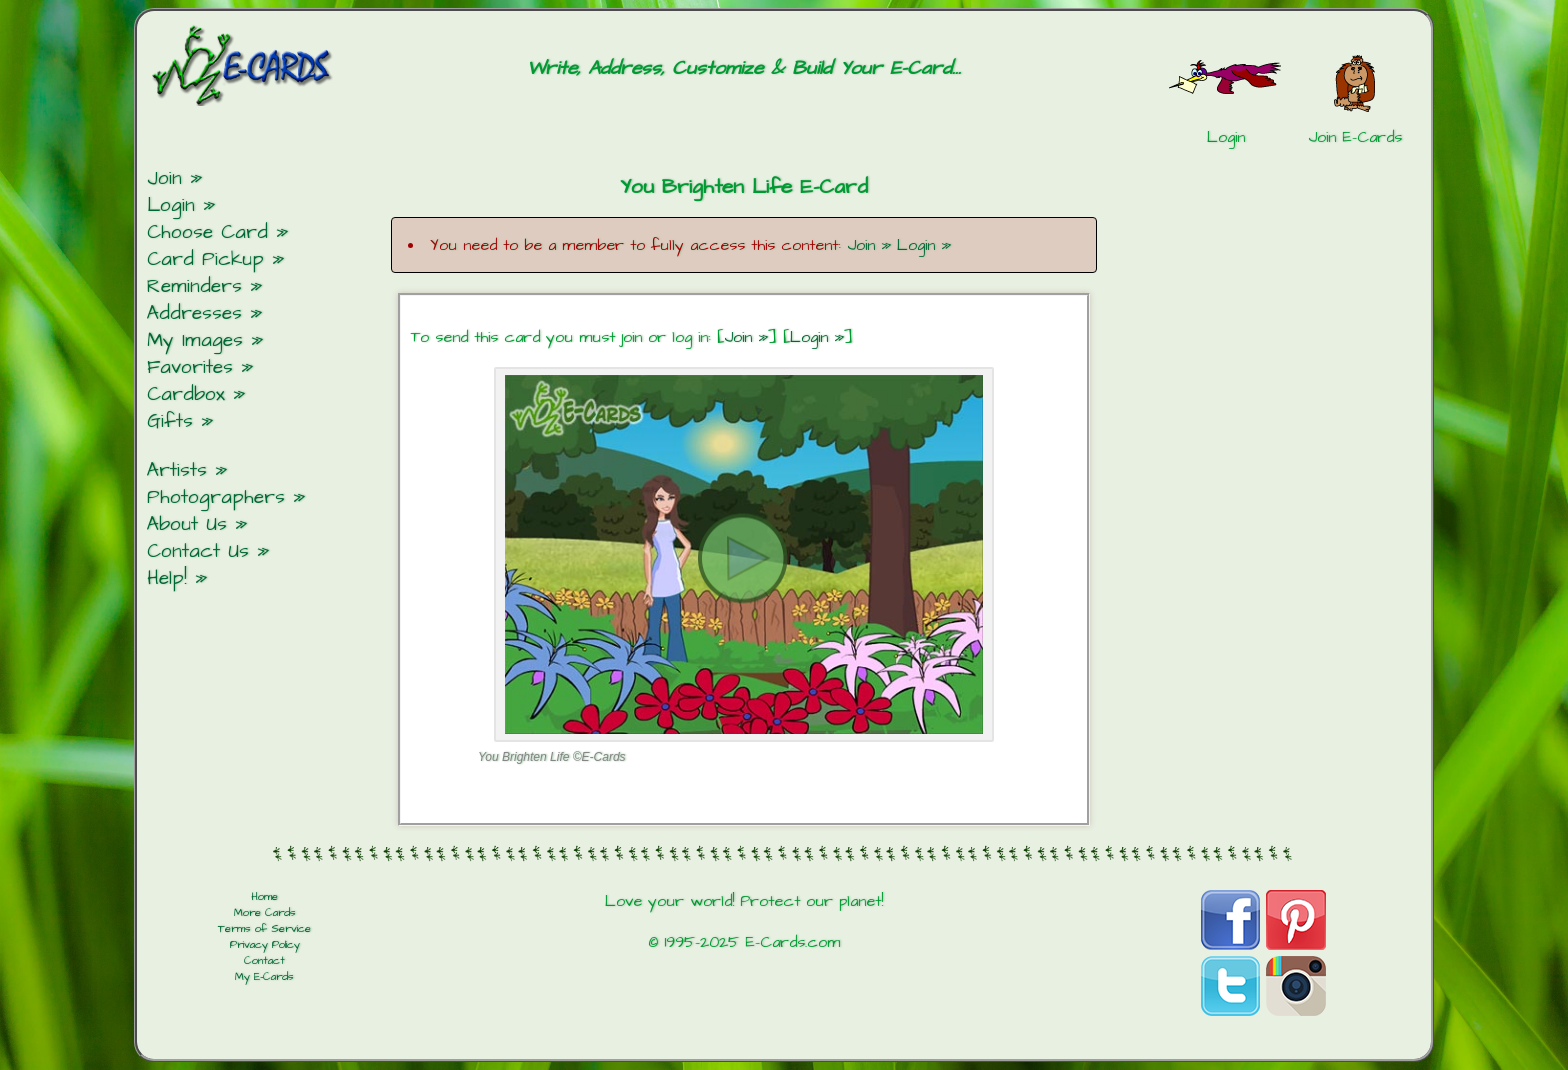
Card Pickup (205, 259)
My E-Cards (264, 977)
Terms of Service (264, 929)
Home (264, 897)
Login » (924, 245)
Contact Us (198, 551)
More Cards (265, 913)
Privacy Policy (265, 945)
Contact (264, 961)
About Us (187, 524)
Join (164, 178)
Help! (167, 578)
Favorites (190, 367)
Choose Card (207, 232)
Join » (869, 245)
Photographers (216, 497)
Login (171, 205)
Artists (177, 470)
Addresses (194, 313)
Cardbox (186, 394)
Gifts (170, 421)
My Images (195, 340)
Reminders (194, 286)
